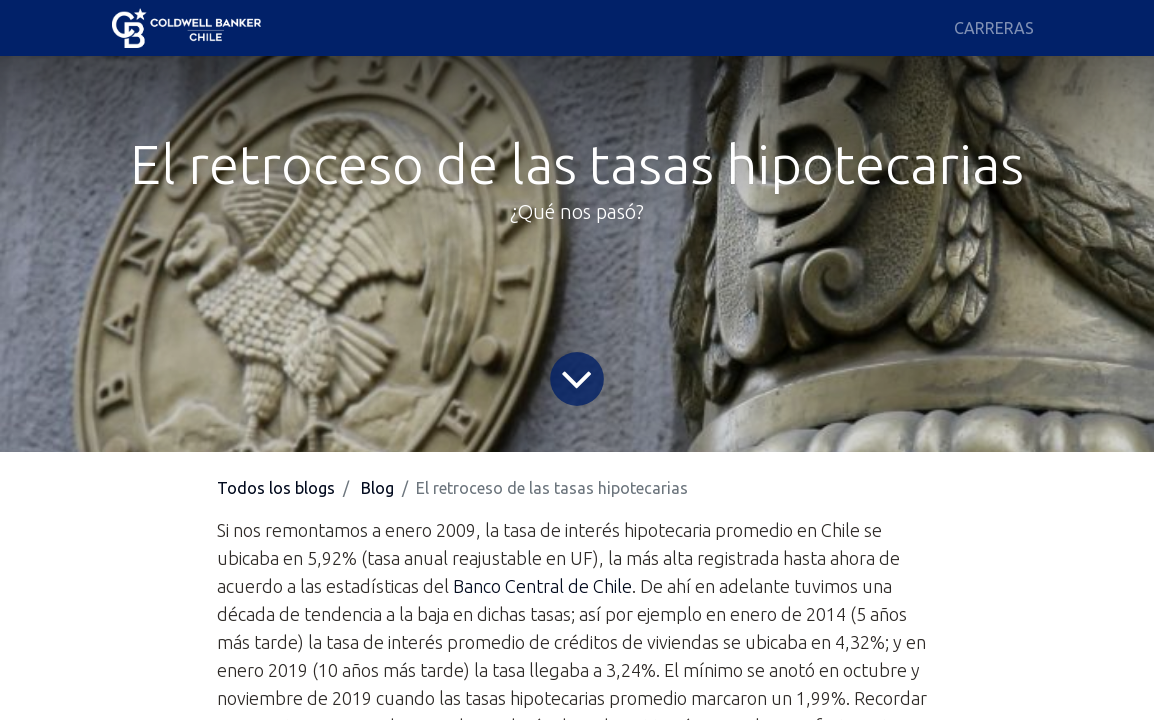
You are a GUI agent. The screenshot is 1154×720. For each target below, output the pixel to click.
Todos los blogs (276, 488)
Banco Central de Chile (542, 586)
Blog (377, 488)
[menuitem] (994, 28)
